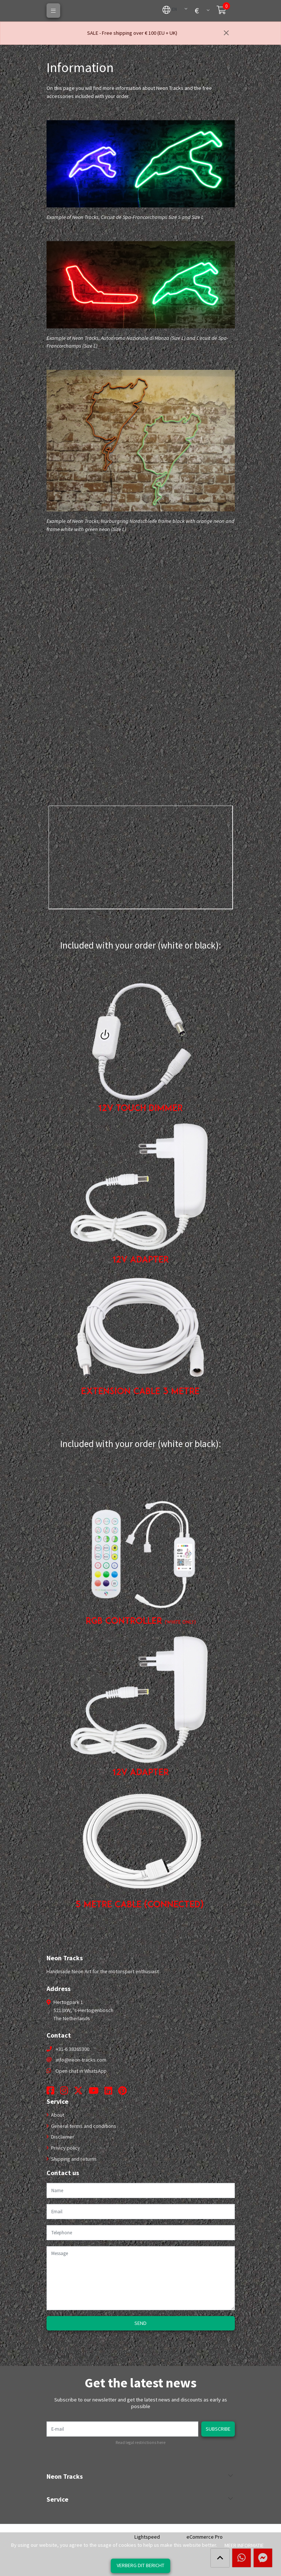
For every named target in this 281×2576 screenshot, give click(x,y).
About (57, 2115)
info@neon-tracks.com (81, 2059)
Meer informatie (244, 2545)
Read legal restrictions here (140, 2442)
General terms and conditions (83, 2126)
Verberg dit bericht (140, 2565)
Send (140, 2323)
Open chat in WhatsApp (81, 2071)
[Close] (226, 33)
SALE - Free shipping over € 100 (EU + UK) (132, 33)
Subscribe (218, 2428)
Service (57, 2499)
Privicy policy (65, 2147)
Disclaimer (62, 2136)
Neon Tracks (65, 2476)
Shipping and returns (73, 2159)
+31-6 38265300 (72, 2049)
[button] (170, 9)
